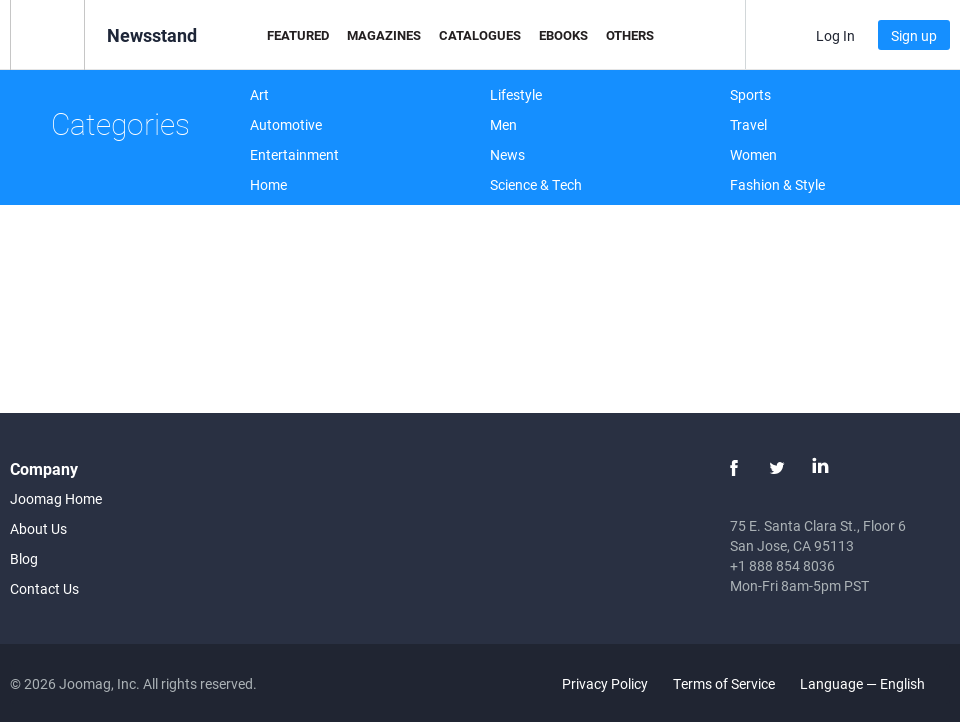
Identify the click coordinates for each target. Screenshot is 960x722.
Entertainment (294, 154)
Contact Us (44, 588)
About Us (38, 528)
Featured (298, 35)
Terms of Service (724, 683)
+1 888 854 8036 (782, 565)
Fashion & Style (777, 184)
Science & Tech (536, 184)
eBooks (563, 35)
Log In (835, 35)
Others (630, 35)
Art (259, 94)
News (507, 154)
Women (753, 154)
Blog (24, 558)
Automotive (286, 124)
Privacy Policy (605, 683)
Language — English (874, 683)
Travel (748, 124)
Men (503, 124)
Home (268, 184)
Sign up (914, 35)
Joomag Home (56, 498)
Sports (750, 94)
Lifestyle (516, 94)
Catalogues (480, 35)
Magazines (384, 35)
